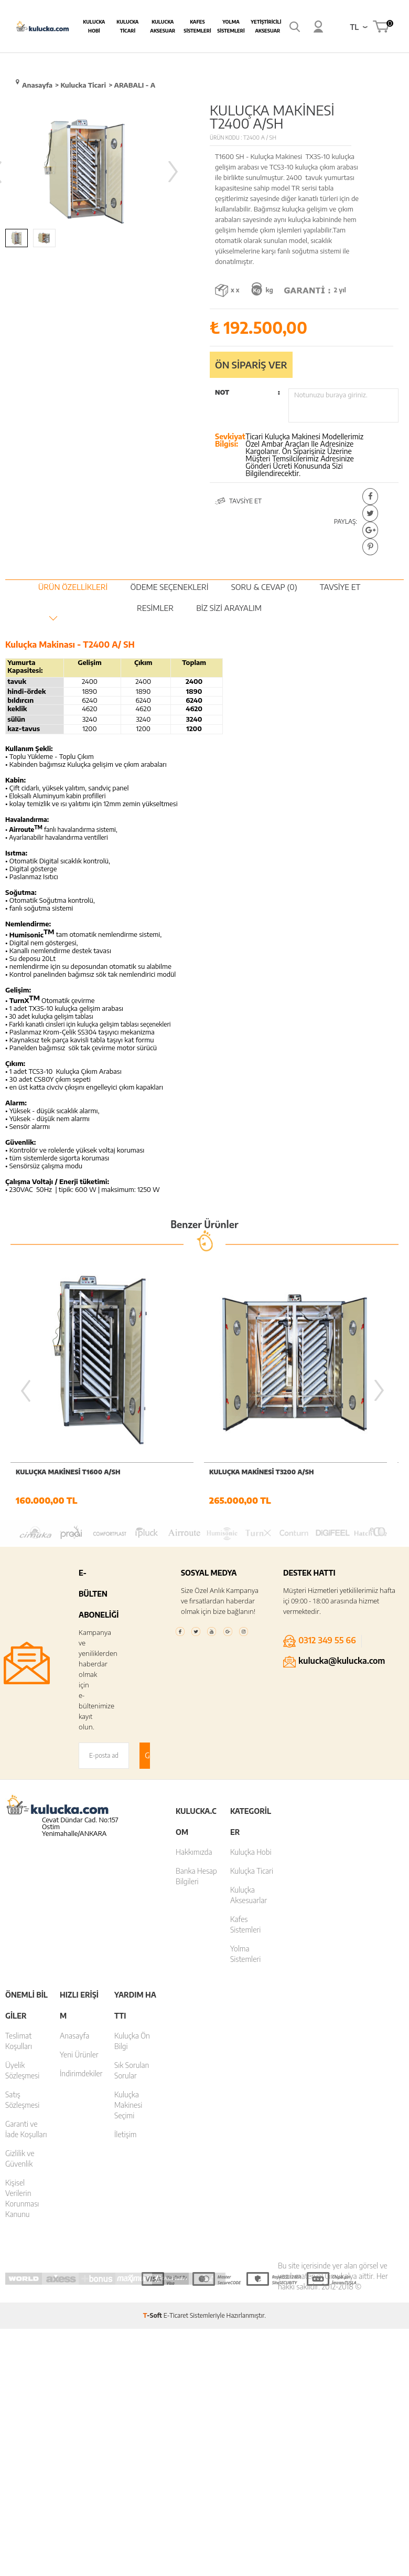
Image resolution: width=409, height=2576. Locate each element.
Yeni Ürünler (79, 2056)
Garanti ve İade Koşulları (26, 2130)
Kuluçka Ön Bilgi (132, 2042)
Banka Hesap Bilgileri (196, 1877)
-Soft (153, 2317)
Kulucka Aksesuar (162, 26)
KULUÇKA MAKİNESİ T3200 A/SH (261, 1472)
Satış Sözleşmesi (22, 2101)
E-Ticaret (176, 2317)
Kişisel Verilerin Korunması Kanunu (22, 2200)
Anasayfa (74, 2037)
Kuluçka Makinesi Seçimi (128, 2106)
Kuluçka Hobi (251, 1853)
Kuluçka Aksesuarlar (248, 1896)
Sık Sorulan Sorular (131, 2072)
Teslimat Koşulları (18, 2042)
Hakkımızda (194, 1853)
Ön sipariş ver (251, 364)
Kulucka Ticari (127, 26)
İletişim (125, 2135)
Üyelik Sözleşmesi (22, 2072)
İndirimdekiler (81, 2075)
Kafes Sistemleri (197, 26)
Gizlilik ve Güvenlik (20, 2160)
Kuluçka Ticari (251, 1872)
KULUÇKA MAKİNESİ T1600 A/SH (68, 1472)
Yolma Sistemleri (230, 26)
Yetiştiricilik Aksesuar (267, 26)
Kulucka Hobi (94, 26)
